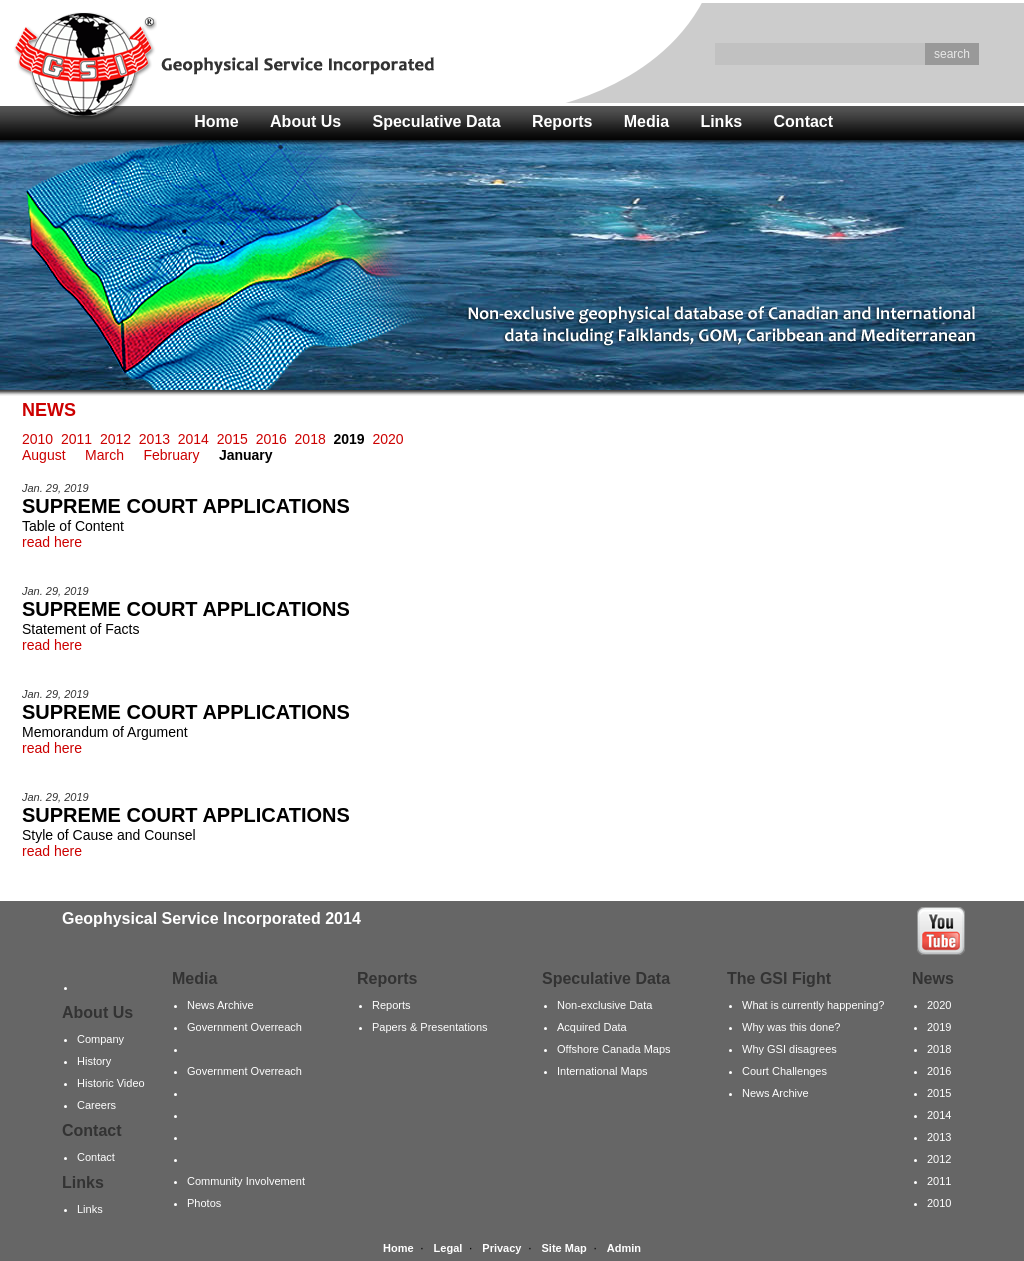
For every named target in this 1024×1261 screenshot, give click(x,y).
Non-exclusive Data (604, 1005)
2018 (310, 439)
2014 (193, 439)
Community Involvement (246, 1181)
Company (100, 1039)
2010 (37, 439)
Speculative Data (437, 121)
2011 (76, 439)
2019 (939, 1027)
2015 (232, 439)
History (94, 1061)
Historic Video (111, 1083)
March (104, 455)
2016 (271, 439)
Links (721, 121)
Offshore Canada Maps (614, 1049)
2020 (387, 439)
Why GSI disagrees (789, 1049)
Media (646, 121)
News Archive (220, 1005)
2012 (115, 439)
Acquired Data (592, 1027)
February (171, 455)
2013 (154, 439)
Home (216, 121)
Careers (96, 1105)
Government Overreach (244, 1027)
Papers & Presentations (430, 1027)
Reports (562, 121)
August (44, 455)
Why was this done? (791, 1027)
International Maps (602, 1071)
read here (52, 542)
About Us (305, 121)
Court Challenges (784, 1071)
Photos (204, 1203)
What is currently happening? (813, 1005)
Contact (804, 121)
